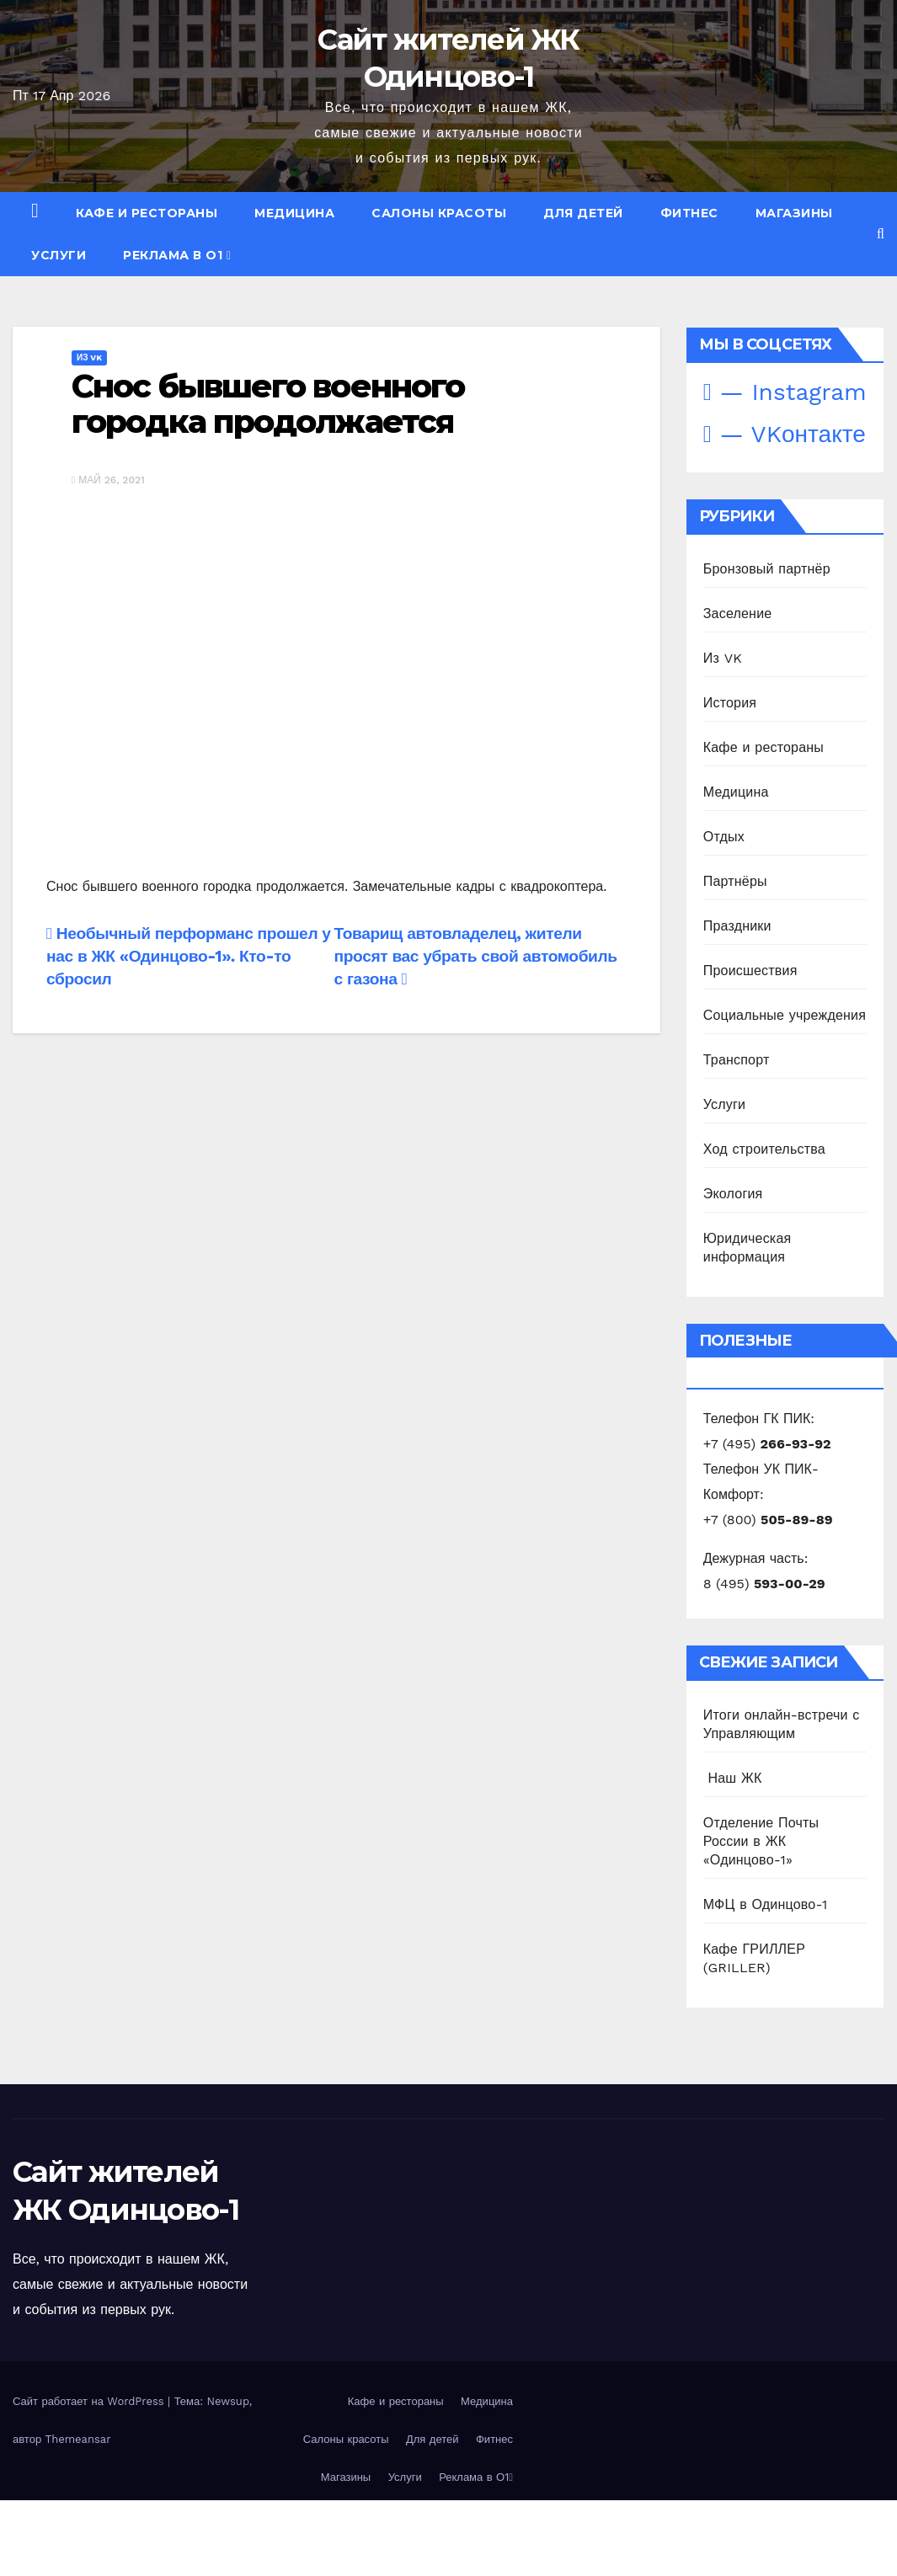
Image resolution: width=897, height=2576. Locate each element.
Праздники (737, 926)
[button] (880, 234)
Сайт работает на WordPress (90, 2401)
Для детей (583, 213)
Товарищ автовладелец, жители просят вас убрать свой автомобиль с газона (475, 956)
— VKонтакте (784, 434)
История (729, 703)
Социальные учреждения (784, 1015)
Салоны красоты (438, 213)
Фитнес (689, 213)
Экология (733, 1194)
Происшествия (750, 971)
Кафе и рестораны (146, 213)
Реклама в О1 (177, 255)
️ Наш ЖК (732, 1778)
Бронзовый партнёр (766, 569)
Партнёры (735, 881)
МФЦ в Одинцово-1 (765, 1904)
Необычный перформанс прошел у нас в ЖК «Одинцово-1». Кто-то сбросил (188, 956)
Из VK (89, 357)
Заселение (737, 613)
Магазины (794, 213)
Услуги (58, 255)
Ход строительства (764, 1149)
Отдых (724, 837)
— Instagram (785, 392)
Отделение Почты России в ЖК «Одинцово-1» (761, 1841)
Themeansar (78, 2439)
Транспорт (736, 1060)
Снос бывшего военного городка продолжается (268, 403)
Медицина (294, 213)
